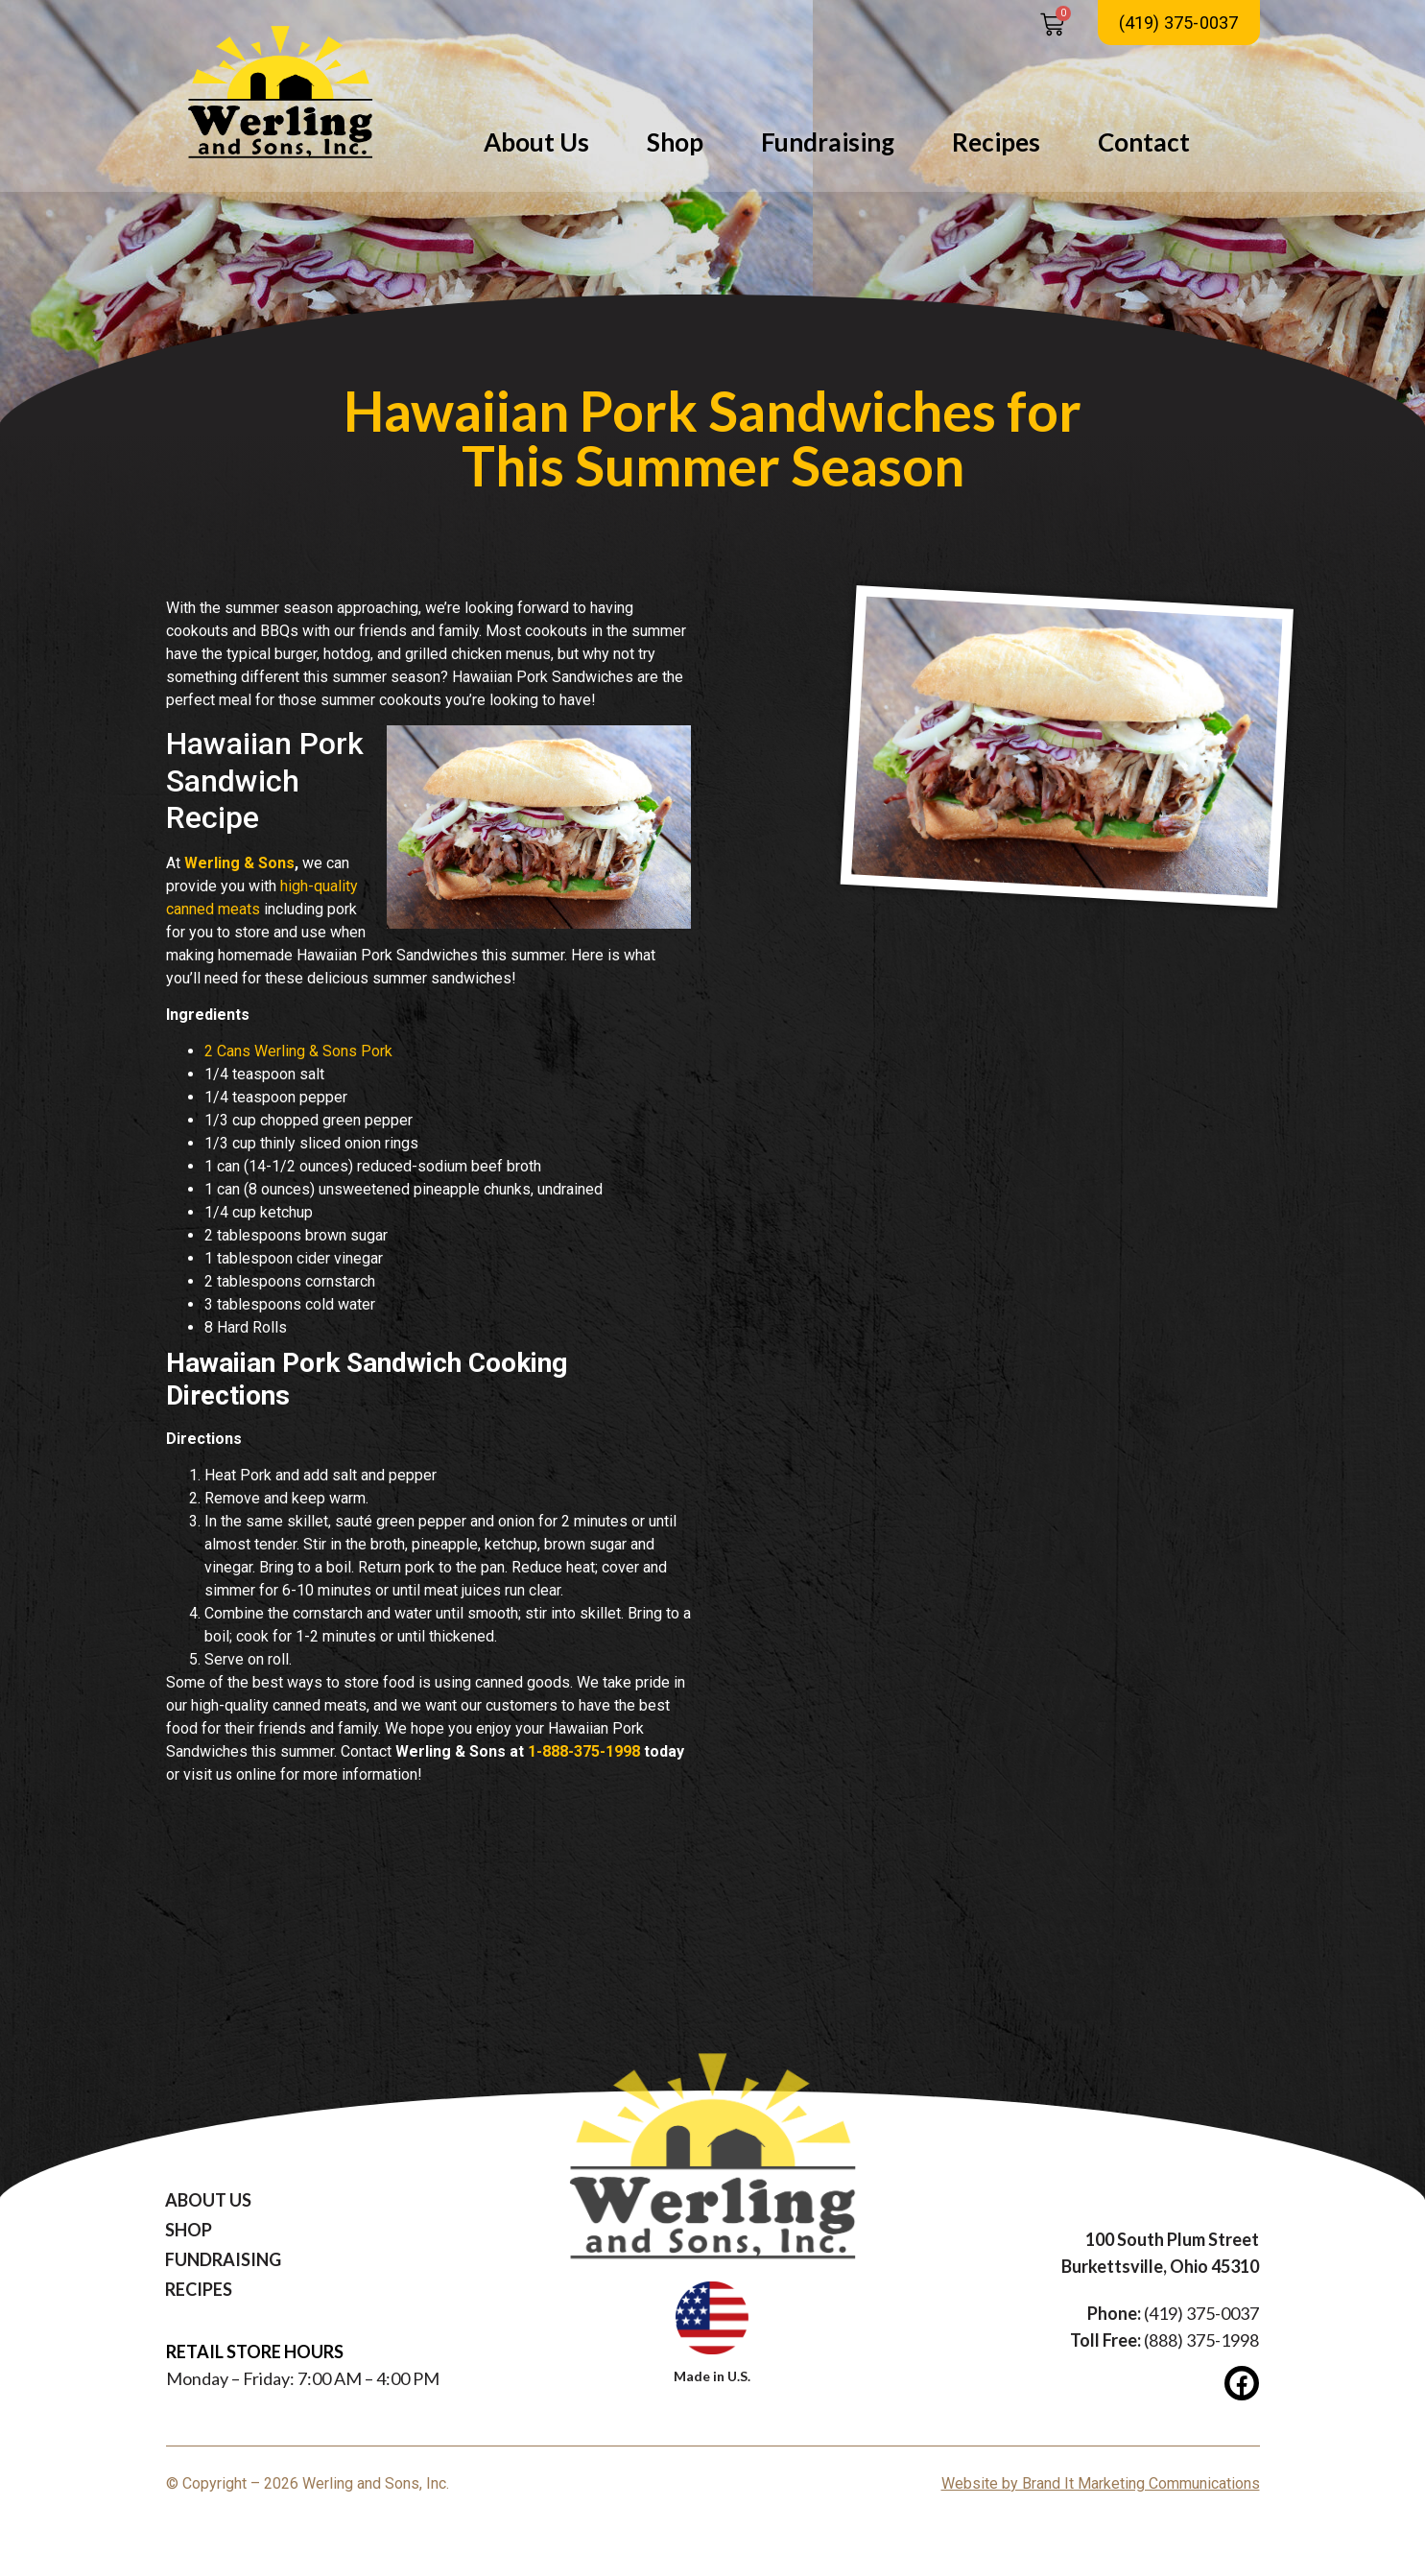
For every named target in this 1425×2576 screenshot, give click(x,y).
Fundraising (827, 142)
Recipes (996, 142)
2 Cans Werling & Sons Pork (298, 1051)
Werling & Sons (239, 863)
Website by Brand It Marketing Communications (1100, 2483)
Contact (1144, 142)
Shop (675, 142)
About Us (536, 142)
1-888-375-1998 (584, 1751)
